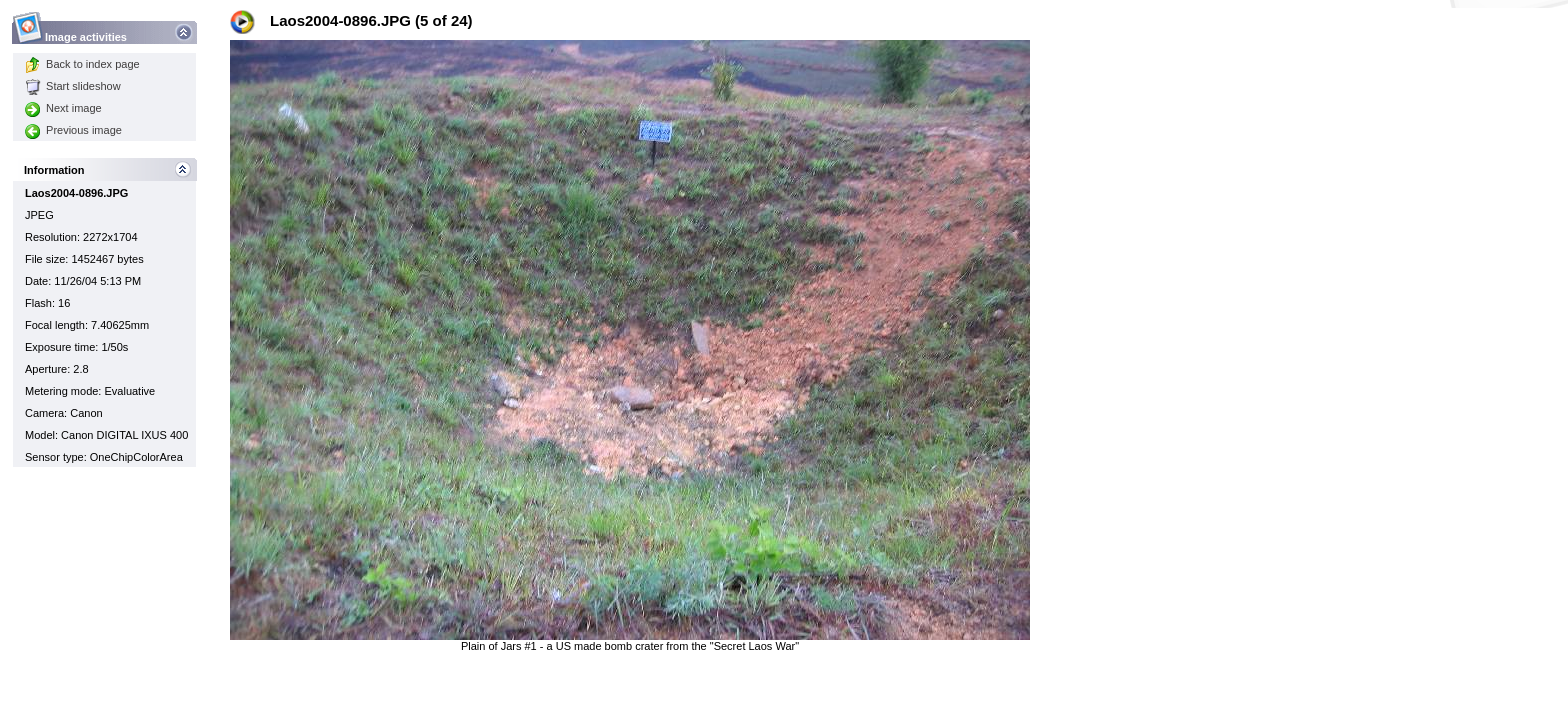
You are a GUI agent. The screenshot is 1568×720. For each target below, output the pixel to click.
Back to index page (82, 64)
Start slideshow (73, 86)
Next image (63, 108)
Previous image (73, 130)
